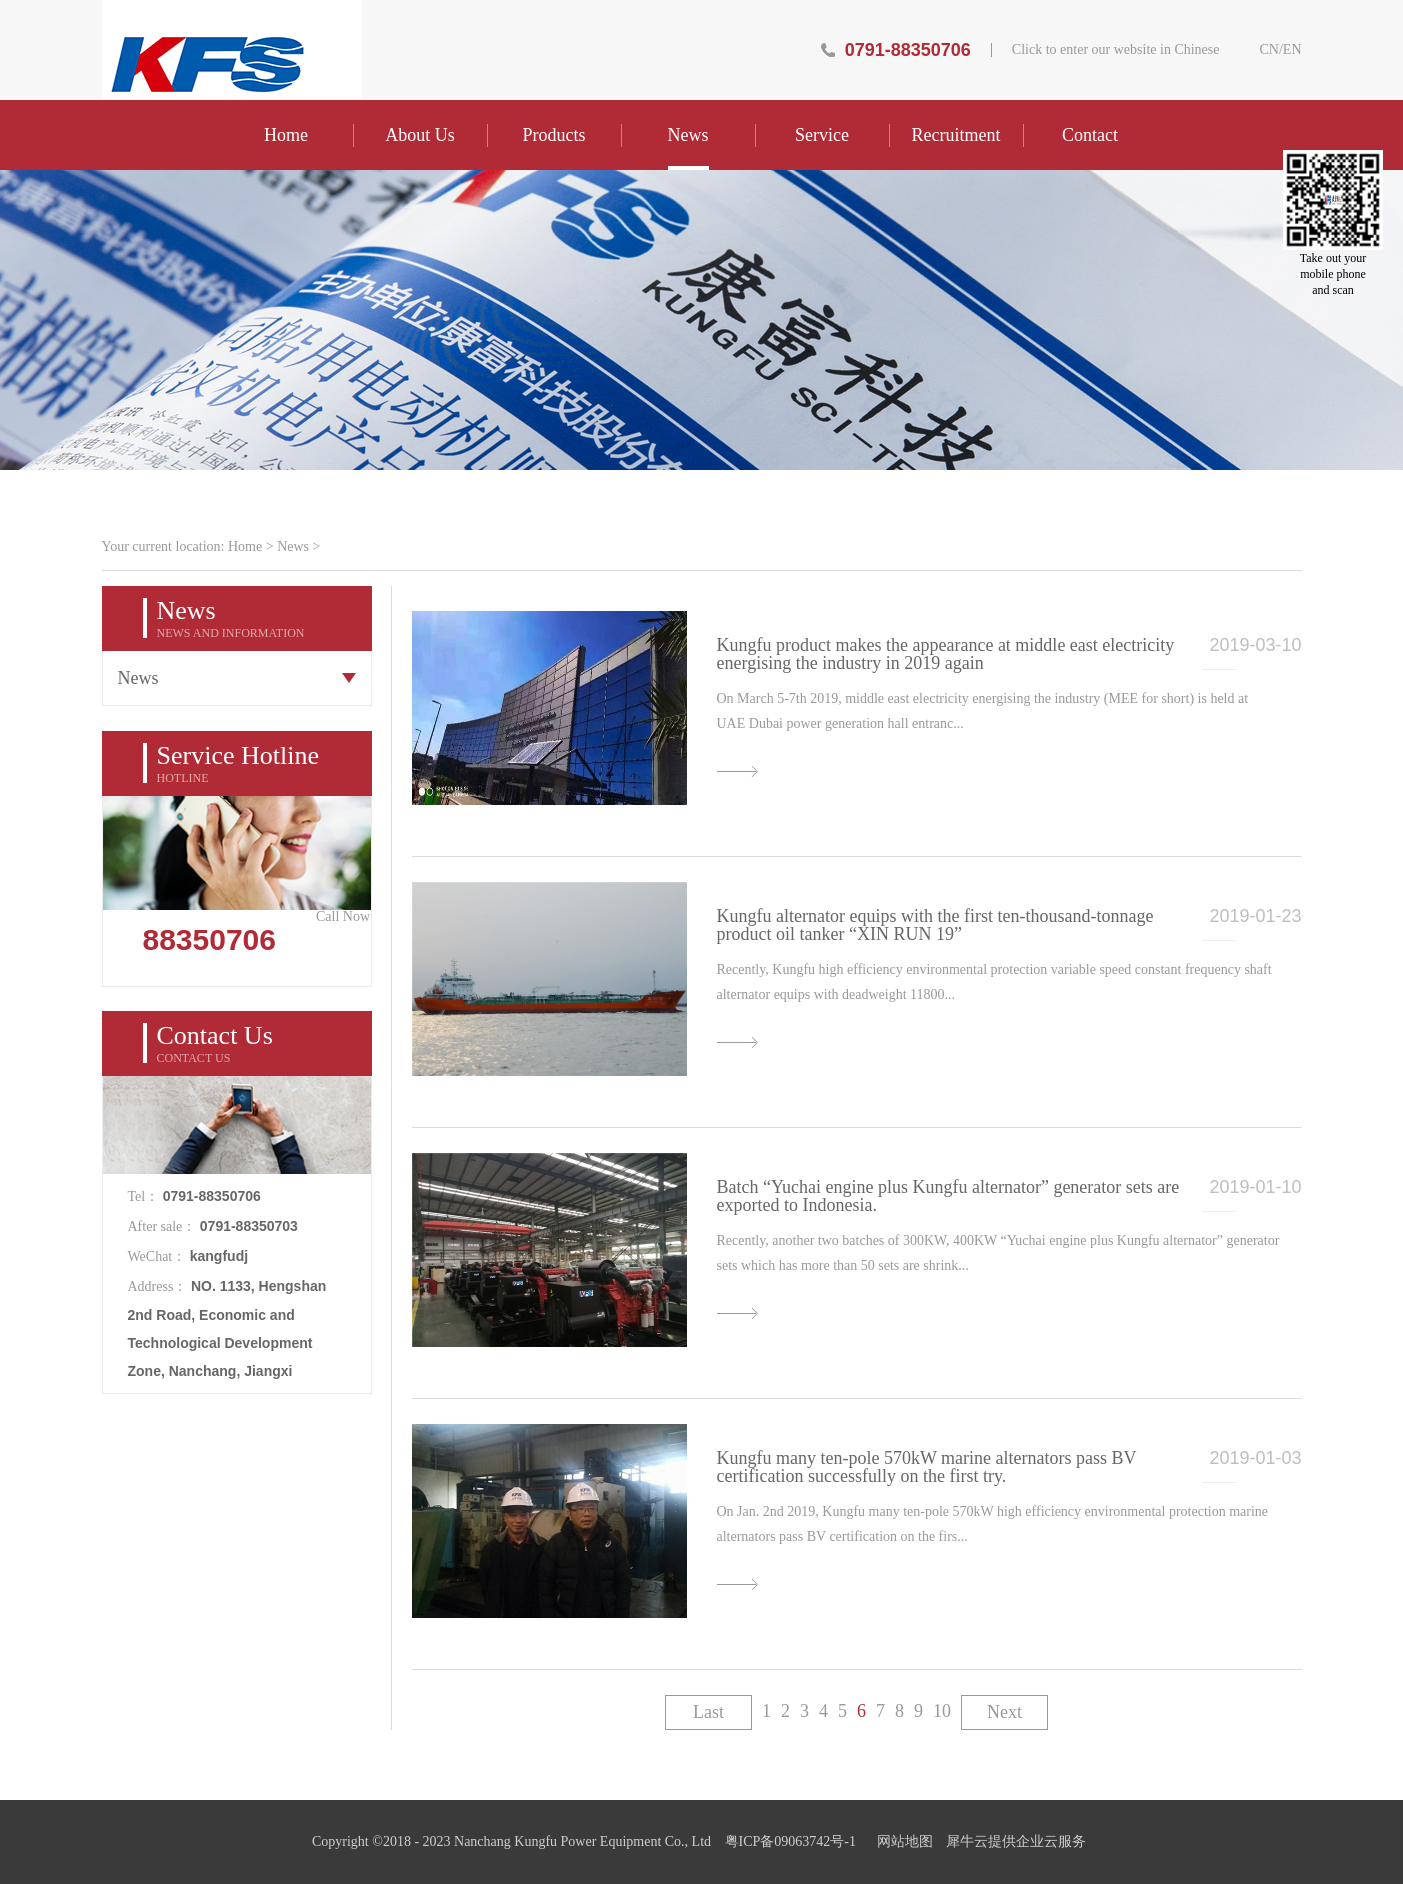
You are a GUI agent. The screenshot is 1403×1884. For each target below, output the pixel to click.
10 (942, 1711)
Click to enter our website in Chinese (1116, 50)
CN (1268, 50)
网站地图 (901, 1841)
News (293, 546)
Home (286, 135)
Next (1004, 1712)
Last (708, 1712)
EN (1292, 50)
